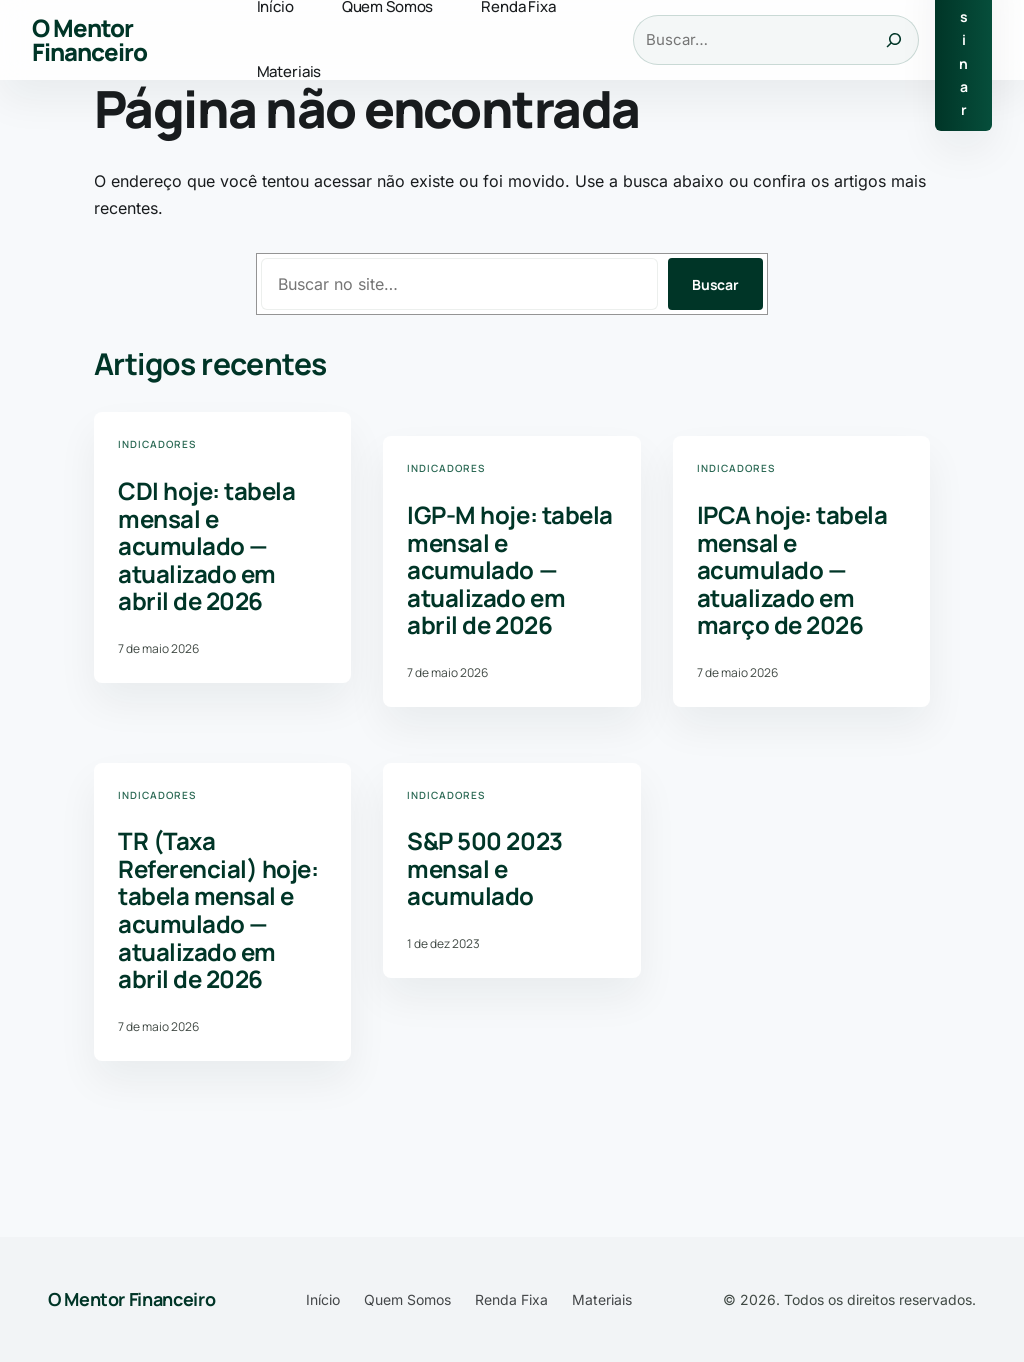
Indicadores (157, 444)
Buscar (715, 284)
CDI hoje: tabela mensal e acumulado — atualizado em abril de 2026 (206, 546)
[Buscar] (894, 40)
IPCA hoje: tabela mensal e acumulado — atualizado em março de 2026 (792, 570)
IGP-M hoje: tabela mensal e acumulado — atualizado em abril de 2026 (509, 570)
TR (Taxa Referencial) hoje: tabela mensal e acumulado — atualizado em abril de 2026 (218, 910)
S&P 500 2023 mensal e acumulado (484, 868)
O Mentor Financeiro (89, 39)
